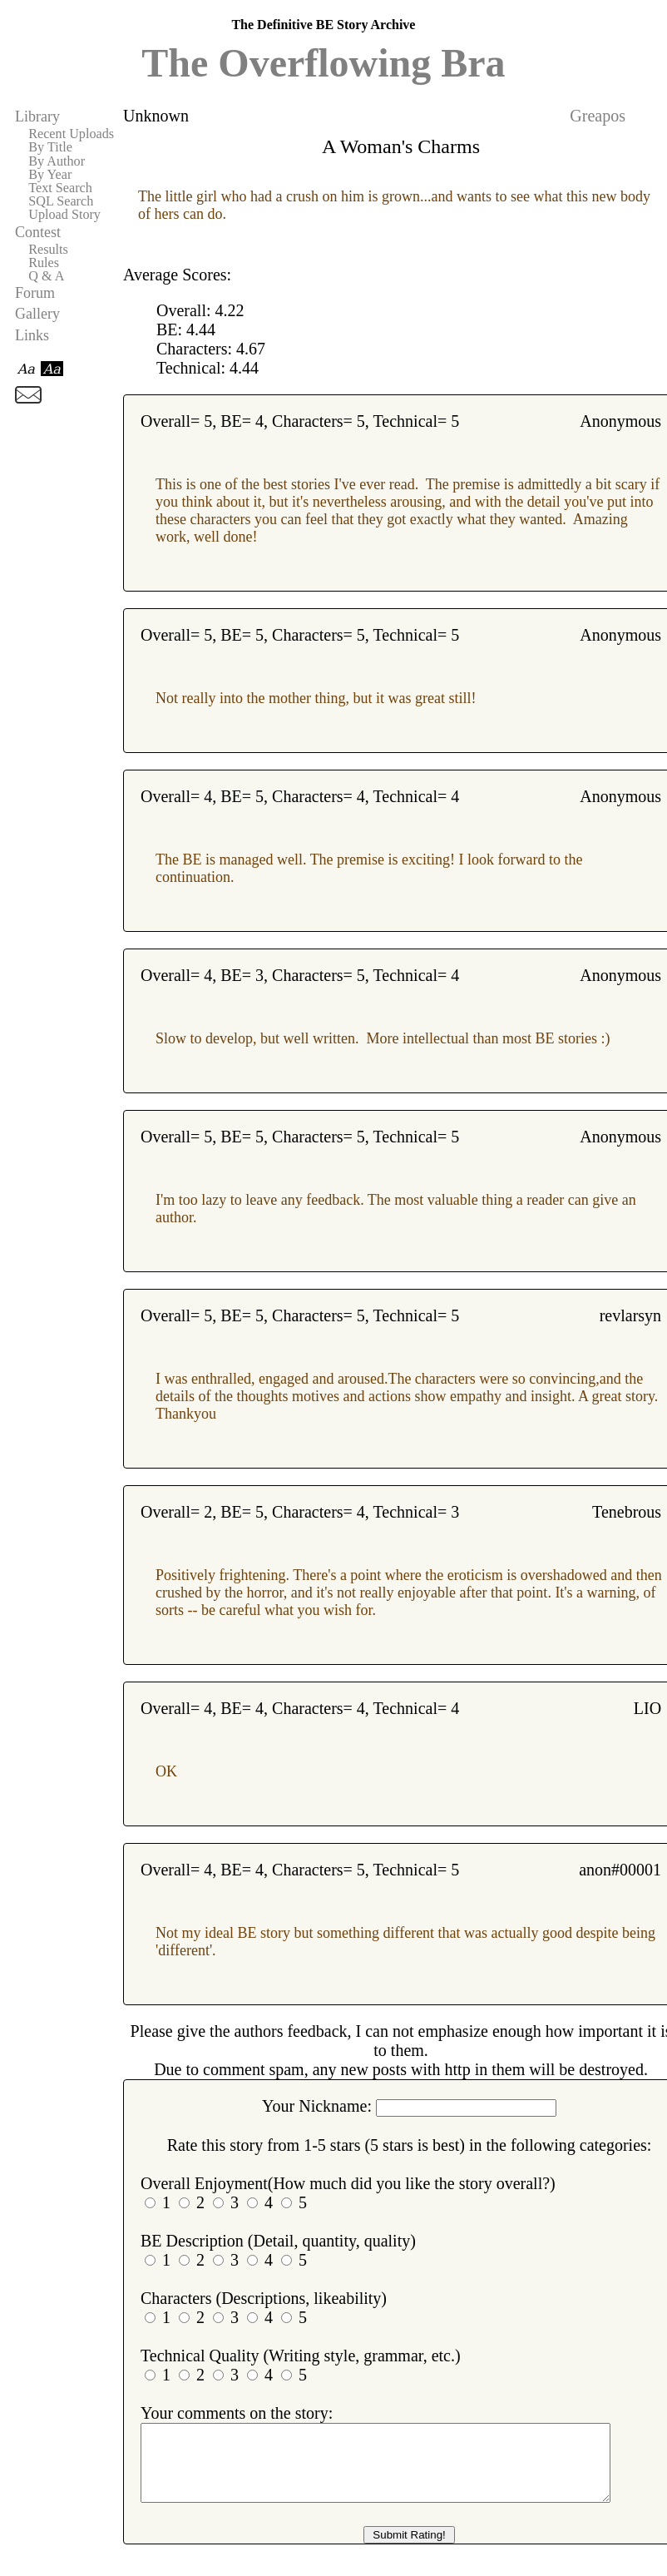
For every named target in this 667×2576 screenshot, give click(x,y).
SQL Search (60, 201)
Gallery (37, 313)
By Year (50, 174)
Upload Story (64, 214)
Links (32, 335)
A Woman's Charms (401, 146)
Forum (35, 293)
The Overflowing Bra (323, 63)
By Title (50, 147)
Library (37, 116)
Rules (43, 262)
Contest (38, 232)
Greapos (597, 116)
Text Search (60, 188)
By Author (56, 161)
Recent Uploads (71, 133)
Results (48, 249)
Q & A (46, 276)
